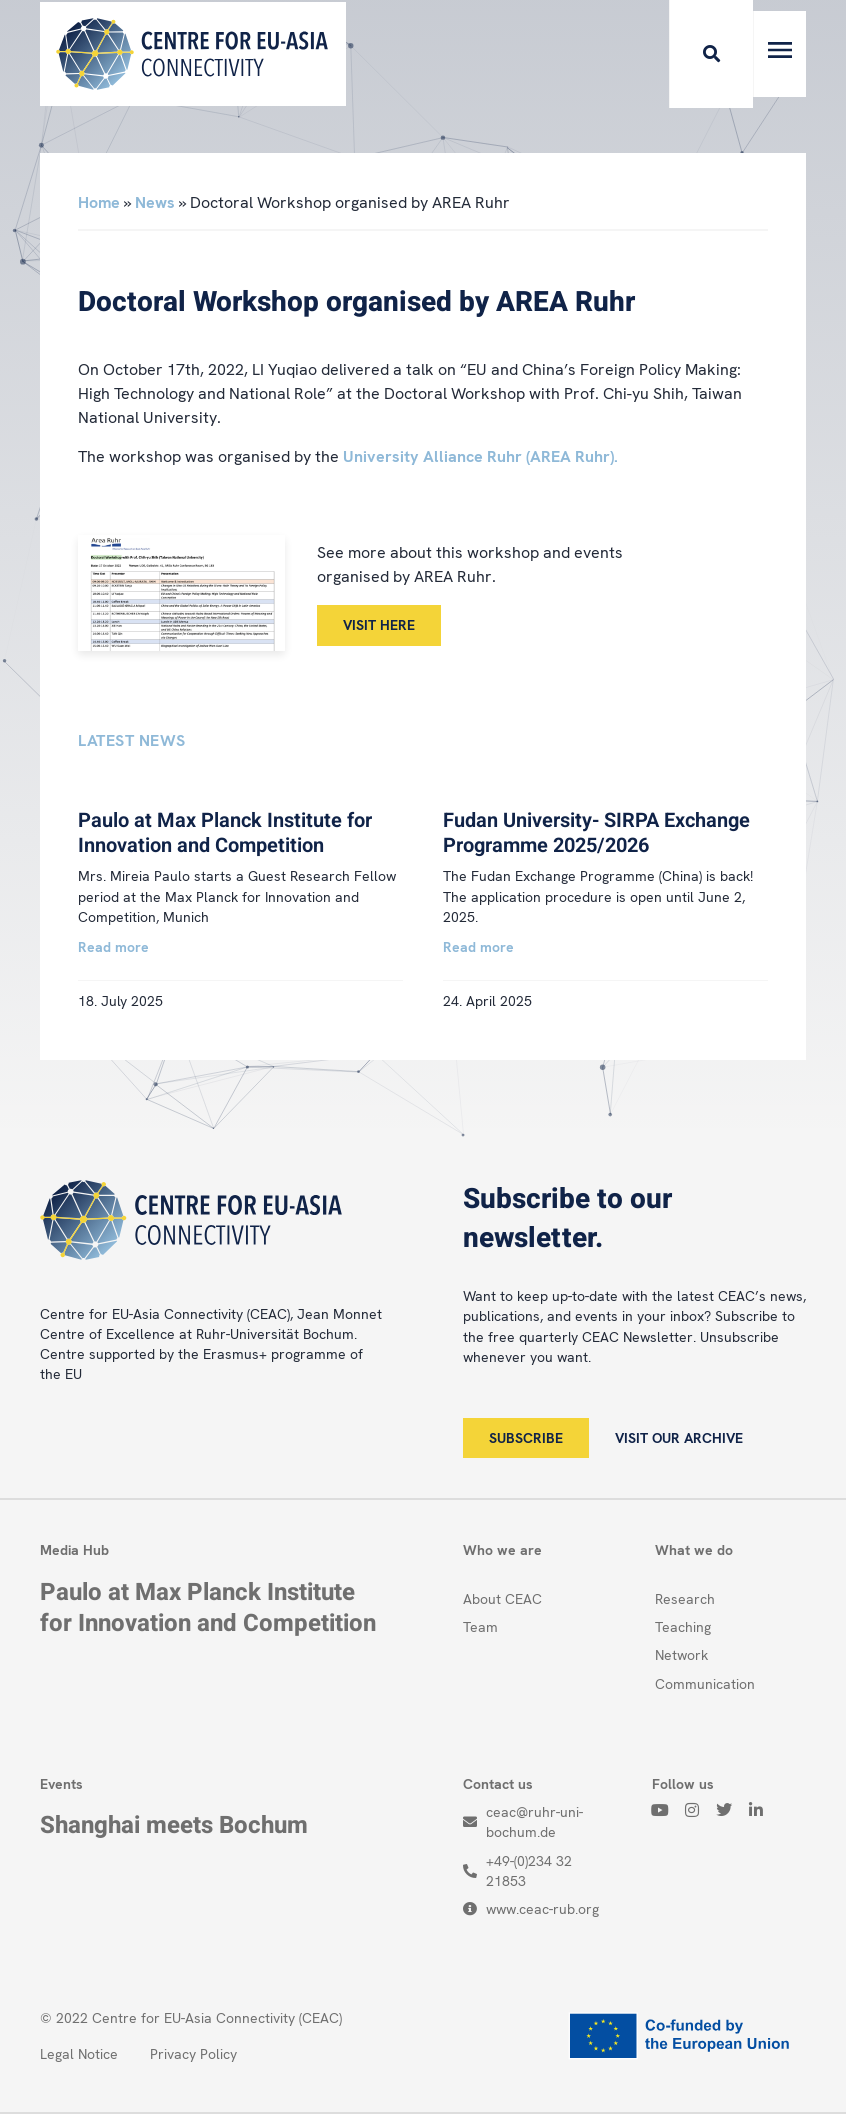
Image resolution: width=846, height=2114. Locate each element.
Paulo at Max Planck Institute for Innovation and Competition (225, 833)
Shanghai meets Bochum (174, 1825)
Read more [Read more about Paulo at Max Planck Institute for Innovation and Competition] (113, 947)
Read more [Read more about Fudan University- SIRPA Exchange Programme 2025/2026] (478, 947)
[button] (683, 54)
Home (99, 202)
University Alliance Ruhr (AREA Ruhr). (480, 456)
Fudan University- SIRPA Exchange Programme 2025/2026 (596, 833)
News (155, 202)
